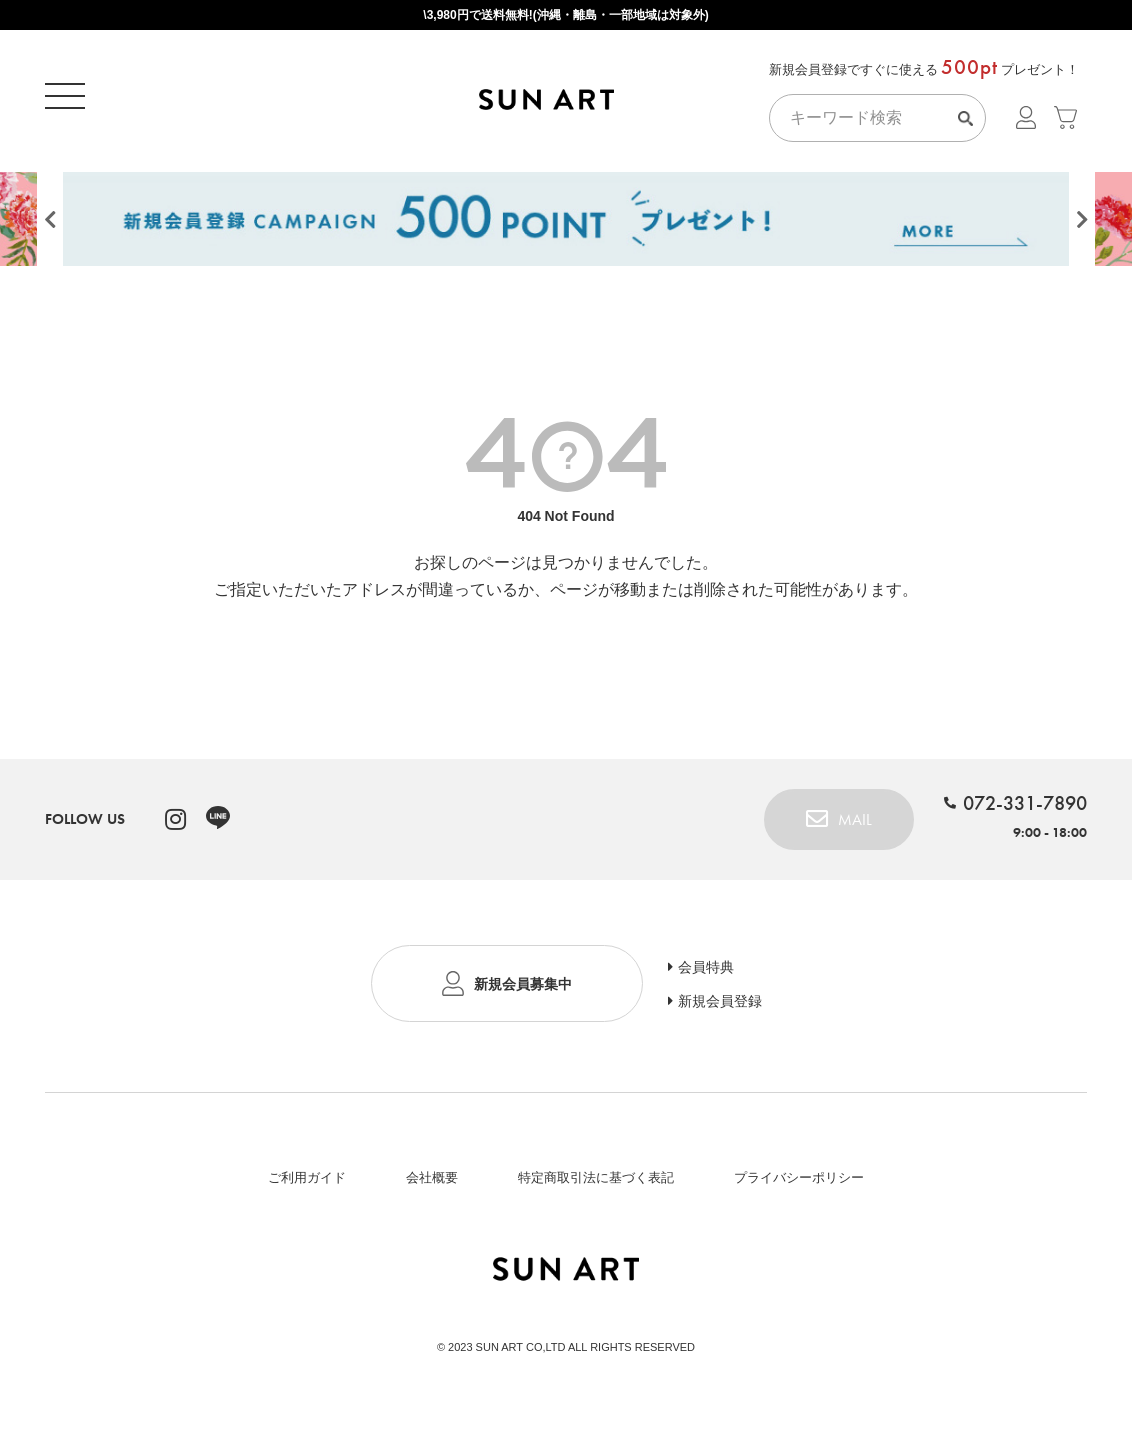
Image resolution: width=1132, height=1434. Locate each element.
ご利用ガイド (307, 1184)
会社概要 (432, 1184)
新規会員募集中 (523, 991)
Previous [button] (50, 227)
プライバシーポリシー (799, 1184)
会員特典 (706, 974)
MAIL (855, 826)
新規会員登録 (720, 1008)
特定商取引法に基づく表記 (596, 1184)
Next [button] (1082, 227)
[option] (566, 222)
